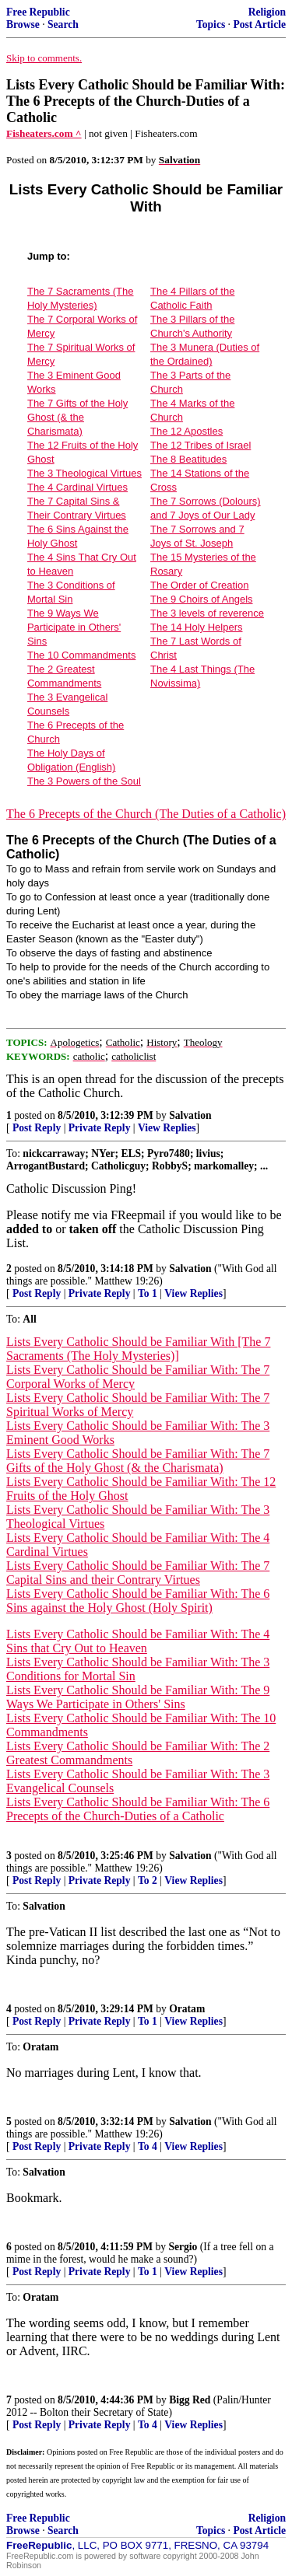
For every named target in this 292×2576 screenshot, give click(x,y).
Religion (267, 12)
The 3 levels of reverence (207, 613)
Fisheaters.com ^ (44, 133)
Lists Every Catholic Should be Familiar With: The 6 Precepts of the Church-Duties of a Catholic (137, 1809)
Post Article (259, 24)
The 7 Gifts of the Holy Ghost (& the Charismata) (77, 417)
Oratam (187, 2009)
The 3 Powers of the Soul (84, 781)
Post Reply (36, 1128)
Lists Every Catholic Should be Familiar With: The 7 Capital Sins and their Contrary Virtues (137, 1572)
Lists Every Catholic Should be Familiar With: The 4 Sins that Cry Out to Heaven (137, 1641)
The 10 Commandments (81, 655)
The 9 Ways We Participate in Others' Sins (74, 627)
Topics (210, 24)
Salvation (190, 1115)
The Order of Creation (199, 585)
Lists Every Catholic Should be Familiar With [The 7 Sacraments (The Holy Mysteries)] (138, 1348)
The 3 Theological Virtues (84, 473)
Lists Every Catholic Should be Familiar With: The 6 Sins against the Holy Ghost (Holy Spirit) (137, 1600)
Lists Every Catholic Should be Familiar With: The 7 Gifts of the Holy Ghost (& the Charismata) (137, 1460)
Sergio (182, 2247)
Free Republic (38, 12)
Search (63, 24)
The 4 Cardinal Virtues (77, 487)
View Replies (167, 1128)
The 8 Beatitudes (188, 459)
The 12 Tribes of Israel (200, 445)
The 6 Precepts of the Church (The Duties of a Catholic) (146, 813)
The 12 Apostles (186, 431)
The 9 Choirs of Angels (201, 599)
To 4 (147, 2146)
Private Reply (100, 1128)
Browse (23, 24)
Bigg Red (189, 2400)
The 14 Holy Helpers (196, 627)
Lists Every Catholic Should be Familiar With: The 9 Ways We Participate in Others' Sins (137, 1697)
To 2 (147, 1880)
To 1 (147, 1293)
